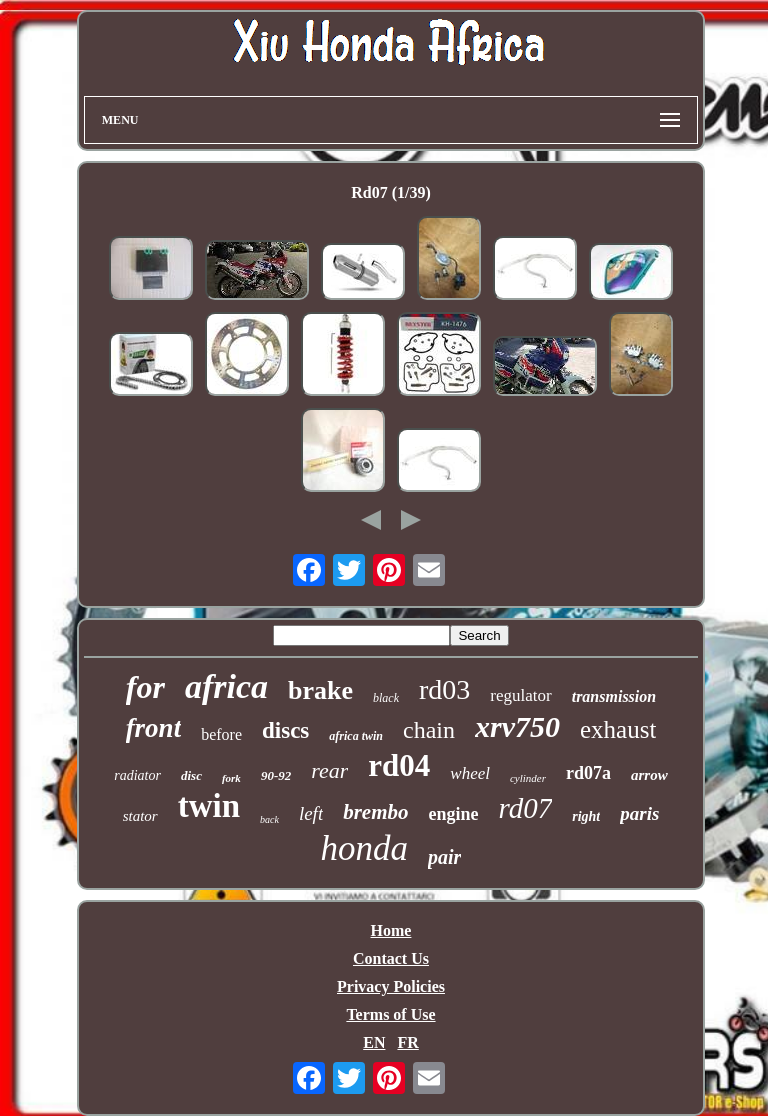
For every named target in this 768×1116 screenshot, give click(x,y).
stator (140, 816)
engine (454, 814)
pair (444, 857)
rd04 (399, 765)
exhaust (618, 729)
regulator (520, 695)
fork (231, 778)
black (386, 698)
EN (374, 1042)
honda (365, 848)
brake (320, 690)
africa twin (356, 736)
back (269, 819)
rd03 (444, 689)
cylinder (528, 778)
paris (639, 813)
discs (285, 730)
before (221, 734)
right (586, 816)
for (145, 687)
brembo (375, 812)
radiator (137, 775)
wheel (470, 773)
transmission (614, 696)
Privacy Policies (391, 986)
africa (226, 686)
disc (191, 775)
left (311, 813)
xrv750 (517, 726)
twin (209, 806)
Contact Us (391, 958)
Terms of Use (390, 1014)
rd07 (526, 808)
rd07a (588, 773)
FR (407, 1042)
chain (429, 730)
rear (329, 770)
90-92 (276, 775)
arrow (649, 775)
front (154, 728)
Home (391, 930)
